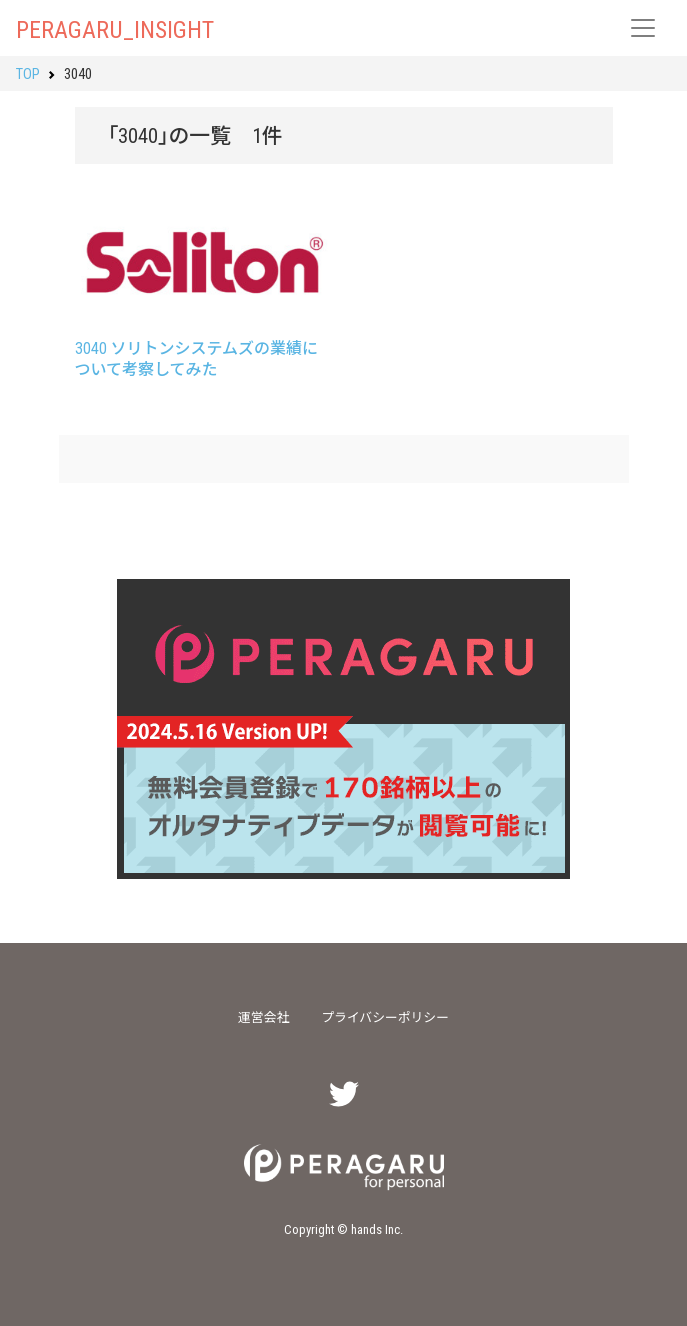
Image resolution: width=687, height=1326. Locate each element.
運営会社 (263, 1016)
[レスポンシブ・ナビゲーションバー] (643, 28)
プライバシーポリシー (385, 1016)
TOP (28, 73)
